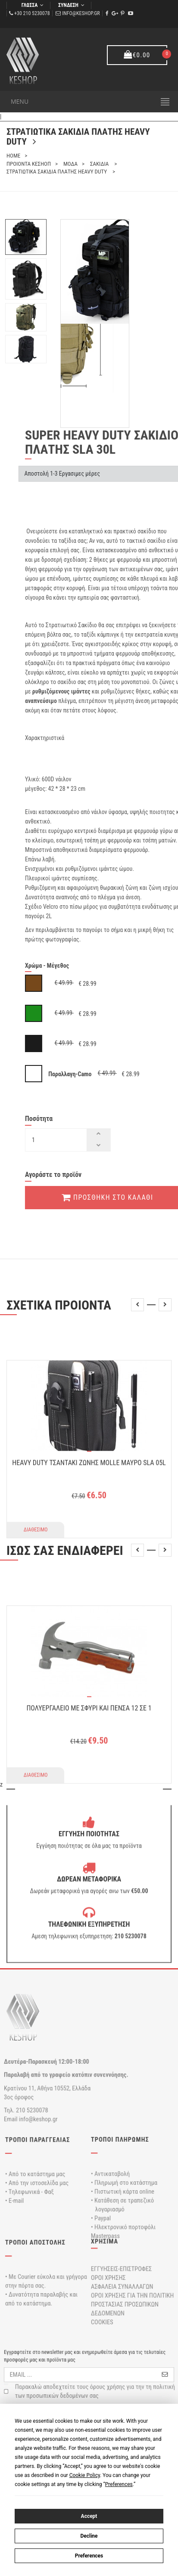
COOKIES (102, 2322)
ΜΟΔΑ (70, 164)
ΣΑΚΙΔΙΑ (100, 164)
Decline (88, 2536)
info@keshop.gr (81, 13)
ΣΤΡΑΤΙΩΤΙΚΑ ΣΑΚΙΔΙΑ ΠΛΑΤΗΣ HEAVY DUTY (57, 171)
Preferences (89, 2555)
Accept (89, 2516)
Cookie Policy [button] (84, 2475)
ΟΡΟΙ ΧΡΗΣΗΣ (108, 2277)
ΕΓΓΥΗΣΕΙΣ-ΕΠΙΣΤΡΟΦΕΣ (121, 2268)
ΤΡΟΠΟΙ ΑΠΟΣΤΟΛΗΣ (35, 2242)
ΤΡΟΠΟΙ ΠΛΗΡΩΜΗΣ (120, 2139)
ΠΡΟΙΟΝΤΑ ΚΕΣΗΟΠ (28, 164)
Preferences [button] (119, 2484)
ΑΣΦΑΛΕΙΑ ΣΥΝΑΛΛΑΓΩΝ (122, 2286)
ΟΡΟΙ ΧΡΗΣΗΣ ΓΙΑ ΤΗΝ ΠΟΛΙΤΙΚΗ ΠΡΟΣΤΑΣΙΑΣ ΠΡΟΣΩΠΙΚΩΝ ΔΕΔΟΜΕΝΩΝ (132, 2304)
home (13, 155)
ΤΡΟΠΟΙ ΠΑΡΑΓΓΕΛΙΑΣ (37, 2139)
